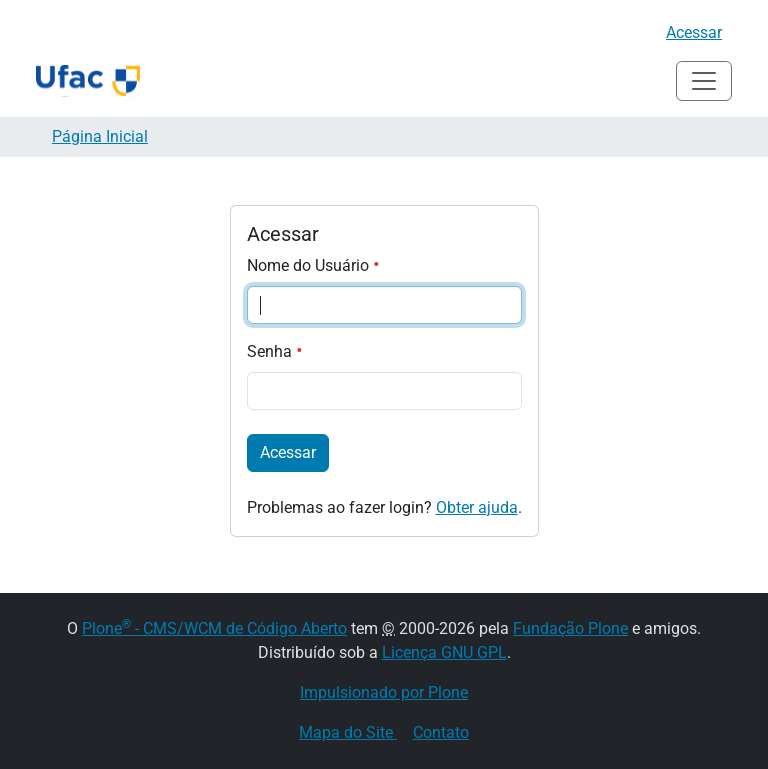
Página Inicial (100, 136)
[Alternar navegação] (704, 81)
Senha (275, 351)
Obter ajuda (477, 507)
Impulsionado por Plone (384, 692)
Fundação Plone (570, 628)
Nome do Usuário (313, 265)
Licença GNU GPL (444, 652)
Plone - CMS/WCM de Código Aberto (214, 628)
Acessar (694, 32)
